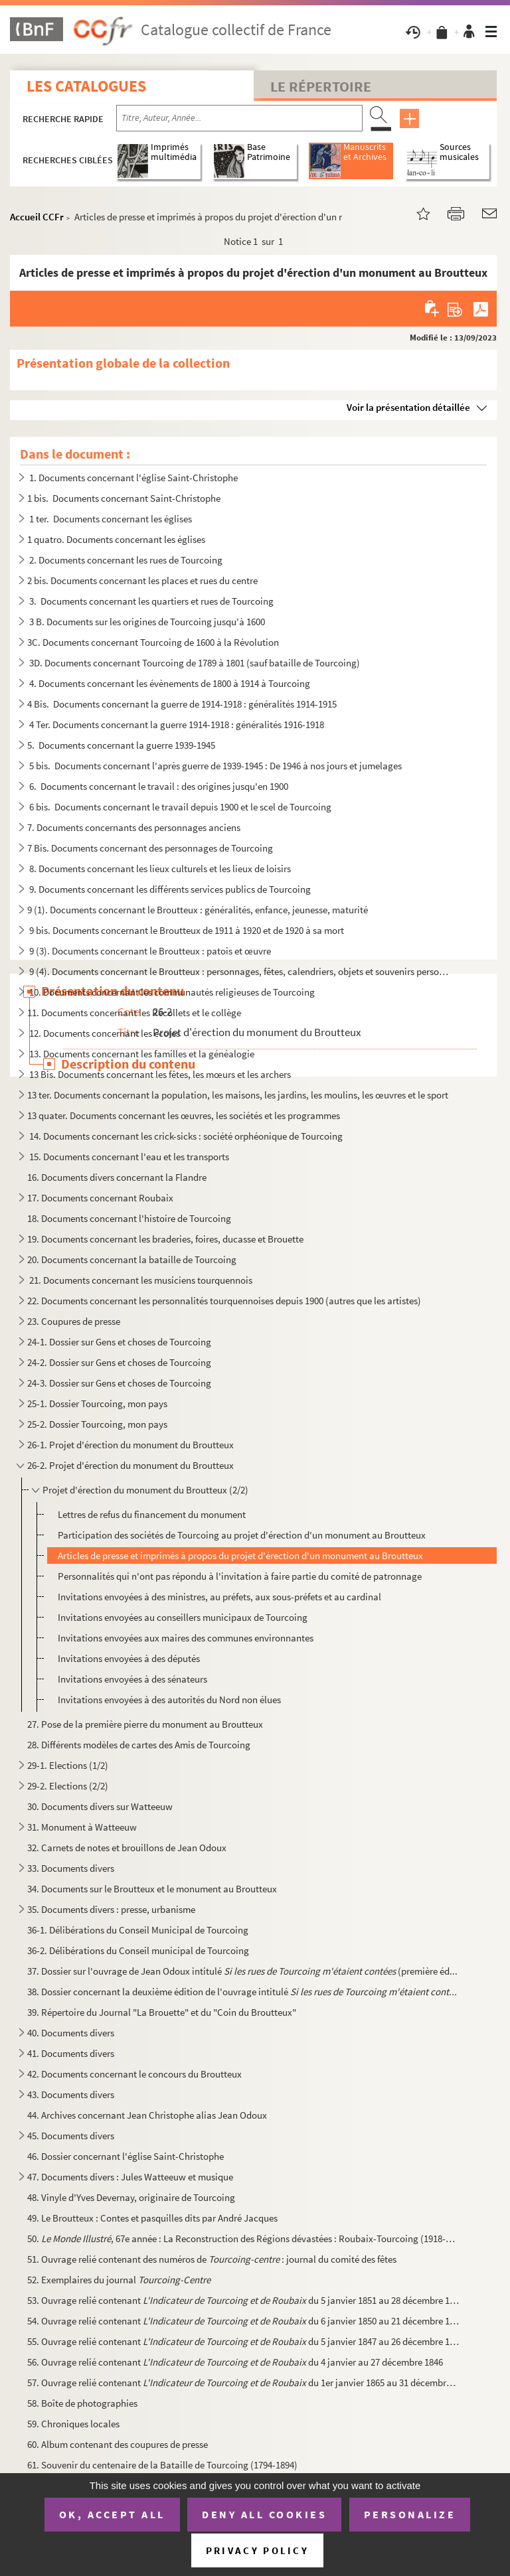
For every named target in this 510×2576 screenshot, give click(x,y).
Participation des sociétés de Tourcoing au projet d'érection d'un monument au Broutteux (242, 1535)
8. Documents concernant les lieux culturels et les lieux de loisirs (159, 868)
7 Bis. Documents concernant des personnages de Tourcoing (150, 848)
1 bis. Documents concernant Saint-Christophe (123, 498)
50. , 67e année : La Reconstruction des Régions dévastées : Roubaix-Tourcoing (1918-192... (243, 2238)
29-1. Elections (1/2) (67, 1765)
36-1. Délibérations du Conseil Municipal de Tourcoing (137, 1930)
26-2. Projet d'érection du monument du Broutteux (130, 1465)
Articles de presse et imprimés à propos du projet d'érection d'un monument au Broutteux (240, 1555)
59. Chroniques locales (73, 2423)
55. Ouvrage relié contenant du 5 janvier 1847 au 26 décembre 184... (243, 2341)
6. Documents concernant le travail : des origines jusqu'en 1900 (157, 786)
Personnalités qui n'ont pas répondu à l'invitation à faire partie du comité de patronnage (240, 1576)
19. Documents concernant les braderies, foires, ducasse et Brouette (165, 1239)
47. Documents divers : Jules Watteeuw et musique (130, 2176)
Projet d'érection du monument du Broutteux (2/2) (145, 1489)
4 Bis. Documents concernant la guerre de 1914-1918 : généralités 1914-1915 (182, 704)
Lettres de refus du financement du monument (152, 1514)
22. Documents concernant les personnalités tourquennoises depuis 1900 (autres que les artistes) (224, 1300)
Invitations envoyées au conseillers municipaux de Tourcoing (182, 1617)
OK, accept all (112, 2514)
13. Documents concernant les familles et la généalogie (140, 1053)
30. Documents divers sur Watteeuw (100, 1806)
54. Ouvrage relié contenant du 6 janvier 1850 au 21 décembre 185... (243, 2320)
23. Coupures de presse (73, 1321)
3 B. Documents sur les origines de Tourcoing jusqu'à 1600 (146, 621)
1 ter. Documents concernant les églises (109, 518)
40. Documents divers (70, 2032)
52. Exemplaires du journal (119, 2279)
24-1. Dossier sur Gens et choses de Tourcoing (119, 1341)
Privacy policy (257, 2550)
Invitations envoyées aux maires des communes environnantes (185, 1637)
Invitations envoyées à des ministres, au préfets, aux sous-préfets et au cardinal (219, 1596)
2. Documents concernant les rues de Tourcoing (124, 560)
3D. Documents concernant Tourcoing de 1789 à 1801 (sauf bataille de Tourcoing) (193, 662)
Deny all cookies (264, 2514)
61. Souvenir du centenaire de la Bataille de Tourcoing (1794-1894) (162, 2465)
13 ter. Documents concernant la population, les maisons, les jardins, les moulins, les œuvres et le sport (237, 1095)
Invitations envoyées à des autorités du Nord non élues (169, 1699)
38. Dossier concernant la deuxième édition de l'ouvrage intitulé (242, 1991)
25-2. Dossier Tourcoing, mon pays (97, 1424)
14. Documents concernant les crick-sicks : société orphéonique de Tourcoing (185, 1136)
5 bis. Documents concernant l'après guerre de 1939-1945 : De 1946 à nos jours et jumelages (214, 765)
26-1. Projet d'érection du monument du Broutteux (130, 1444)
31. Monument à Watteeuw (82, 1827)
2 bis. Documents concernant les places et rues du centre (142, 580)
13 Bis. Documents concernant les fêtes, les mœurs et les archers (159, 1074)
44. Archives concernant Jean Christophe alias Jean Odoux (147, 2115)
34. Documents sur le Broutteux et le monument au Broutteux (152, 1888)
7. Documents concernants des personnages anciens (133, 827)
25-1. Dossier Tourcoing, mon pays (97, 1403)
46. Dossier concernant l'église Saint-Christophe (125, 2156)
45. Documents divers (70, 2135)
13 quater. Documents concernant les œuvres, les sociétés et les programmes (183, 1115)
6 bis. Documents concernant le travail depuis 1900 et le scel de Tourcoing (179, 806)
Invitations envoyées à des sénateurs (132, 1679)
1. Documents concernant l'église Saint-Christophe (132, 477)
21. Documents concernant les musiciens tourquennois (139, 1280)
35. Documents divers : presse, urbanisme (111, 1909)
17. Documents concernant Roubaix (100, 1197)
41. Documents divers (70, 2053)
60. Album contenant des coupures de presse (117, 2444)
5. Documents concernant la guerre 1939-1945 (121, 745)
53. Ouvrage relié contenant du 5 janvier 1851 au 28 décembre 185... (243, 2300)
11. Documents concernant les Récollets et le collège (134, 1012)
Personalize (410, 2514)
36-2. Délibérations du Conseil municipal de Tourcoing (138, 1950)
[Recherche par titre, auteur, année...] (239, 118)
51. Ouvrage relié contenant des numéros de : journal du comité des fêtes (211, 2259)
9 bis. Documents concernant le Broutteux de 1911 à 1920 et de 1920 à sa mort (185, 930)
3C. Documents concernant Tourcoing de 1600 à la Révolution (153, 642)
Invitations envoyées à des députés (129, 1658)
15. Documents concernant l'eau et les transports (128, 1156)
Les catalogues (86, 86)
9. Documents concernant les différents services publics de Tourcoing (169, 889)
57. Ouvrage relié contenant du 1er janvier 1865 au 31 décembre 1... (243, 2382)
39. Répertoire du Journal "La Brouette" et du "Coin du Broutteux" (161, 2012)
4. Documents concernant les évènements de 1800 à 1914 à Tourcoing (168, 683)
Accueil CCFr (37, 216)
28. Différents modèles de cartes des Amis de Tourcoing (138, 1744)
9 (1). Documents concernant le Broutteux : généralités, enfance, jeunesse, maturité (197, 909)
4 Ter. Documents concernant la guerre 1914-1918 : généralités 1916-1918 (175, 724)
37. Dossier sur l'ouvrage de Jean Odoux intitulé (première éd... (242, 1971)
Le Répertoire (320, 86)
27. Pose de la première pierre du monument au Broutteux (145, 1724)
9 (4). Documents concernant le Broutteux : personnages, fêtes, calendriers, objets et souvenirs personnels (238, 971)
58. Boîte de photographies (83, 2403)
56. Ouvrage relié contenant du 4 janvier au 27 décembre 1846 (235, 2362)
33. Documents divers (70, 1868)
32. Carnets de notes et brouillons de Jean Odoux (126, 1847)
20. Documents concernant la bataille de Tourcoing (131, 1259)
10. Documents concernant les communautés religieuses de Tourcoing (171, 992)
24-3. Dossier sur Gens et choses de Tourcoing (119, 1383)
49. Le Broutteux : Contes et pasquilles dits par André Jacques (152, 2218)
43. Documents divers (70, 2094)
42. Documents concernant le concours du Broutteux (134, 2074)
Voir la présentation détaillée (408, 407)
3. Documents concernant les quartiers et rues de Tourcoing (150, 601)
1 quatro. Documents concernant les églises (116, 539)
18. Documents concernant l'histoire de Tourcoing (129, 1218)
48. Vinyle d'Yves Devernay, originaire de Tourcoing (131, 2197)
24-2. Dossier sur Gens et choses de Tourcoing (119, 1362)
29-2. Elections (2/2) (67, 1786)
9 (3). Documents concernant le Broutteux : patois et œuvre (149, 951)
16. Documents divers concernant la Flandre (118, 1177)
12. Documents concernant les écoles (103, 1033)
